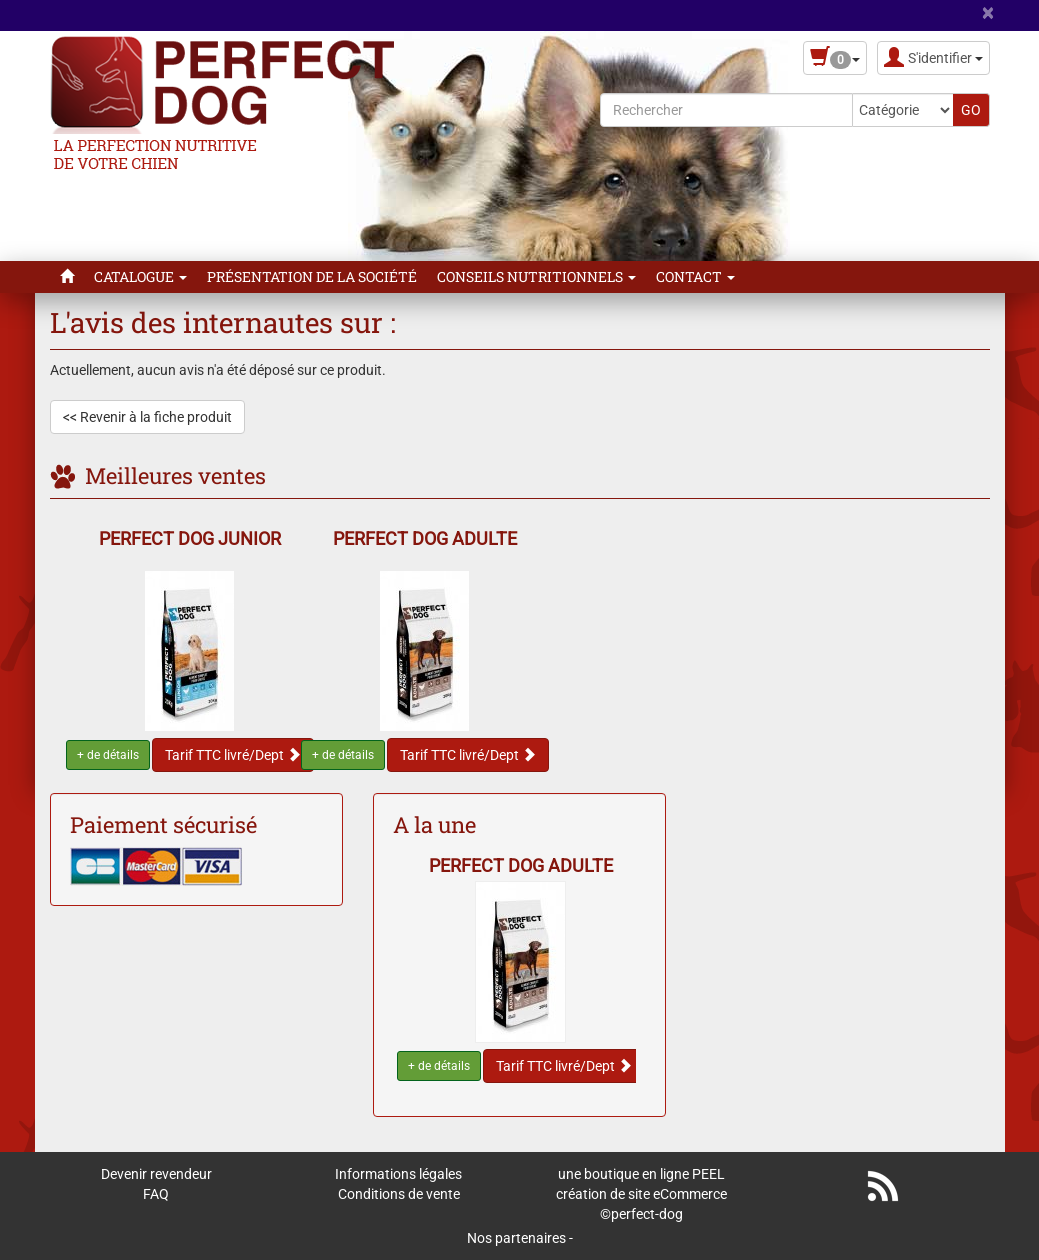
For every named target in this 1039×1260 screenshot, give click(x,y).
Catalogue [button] (140, 276)
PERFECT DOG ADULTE (425, 538)
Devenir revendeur (156, 1174)
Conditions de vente (399, 1194)
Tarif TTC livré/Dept (233, 755)
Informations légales (398, 1174)
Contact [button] (695, 276)
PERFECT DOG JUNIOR (190, 538)
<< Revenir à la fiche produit (147, 417)
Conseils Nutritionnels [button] (536, 276)
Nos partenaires (516, 1238)
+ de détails (108, 755)
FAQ (156, 1194)
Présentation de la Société (312, 276)
